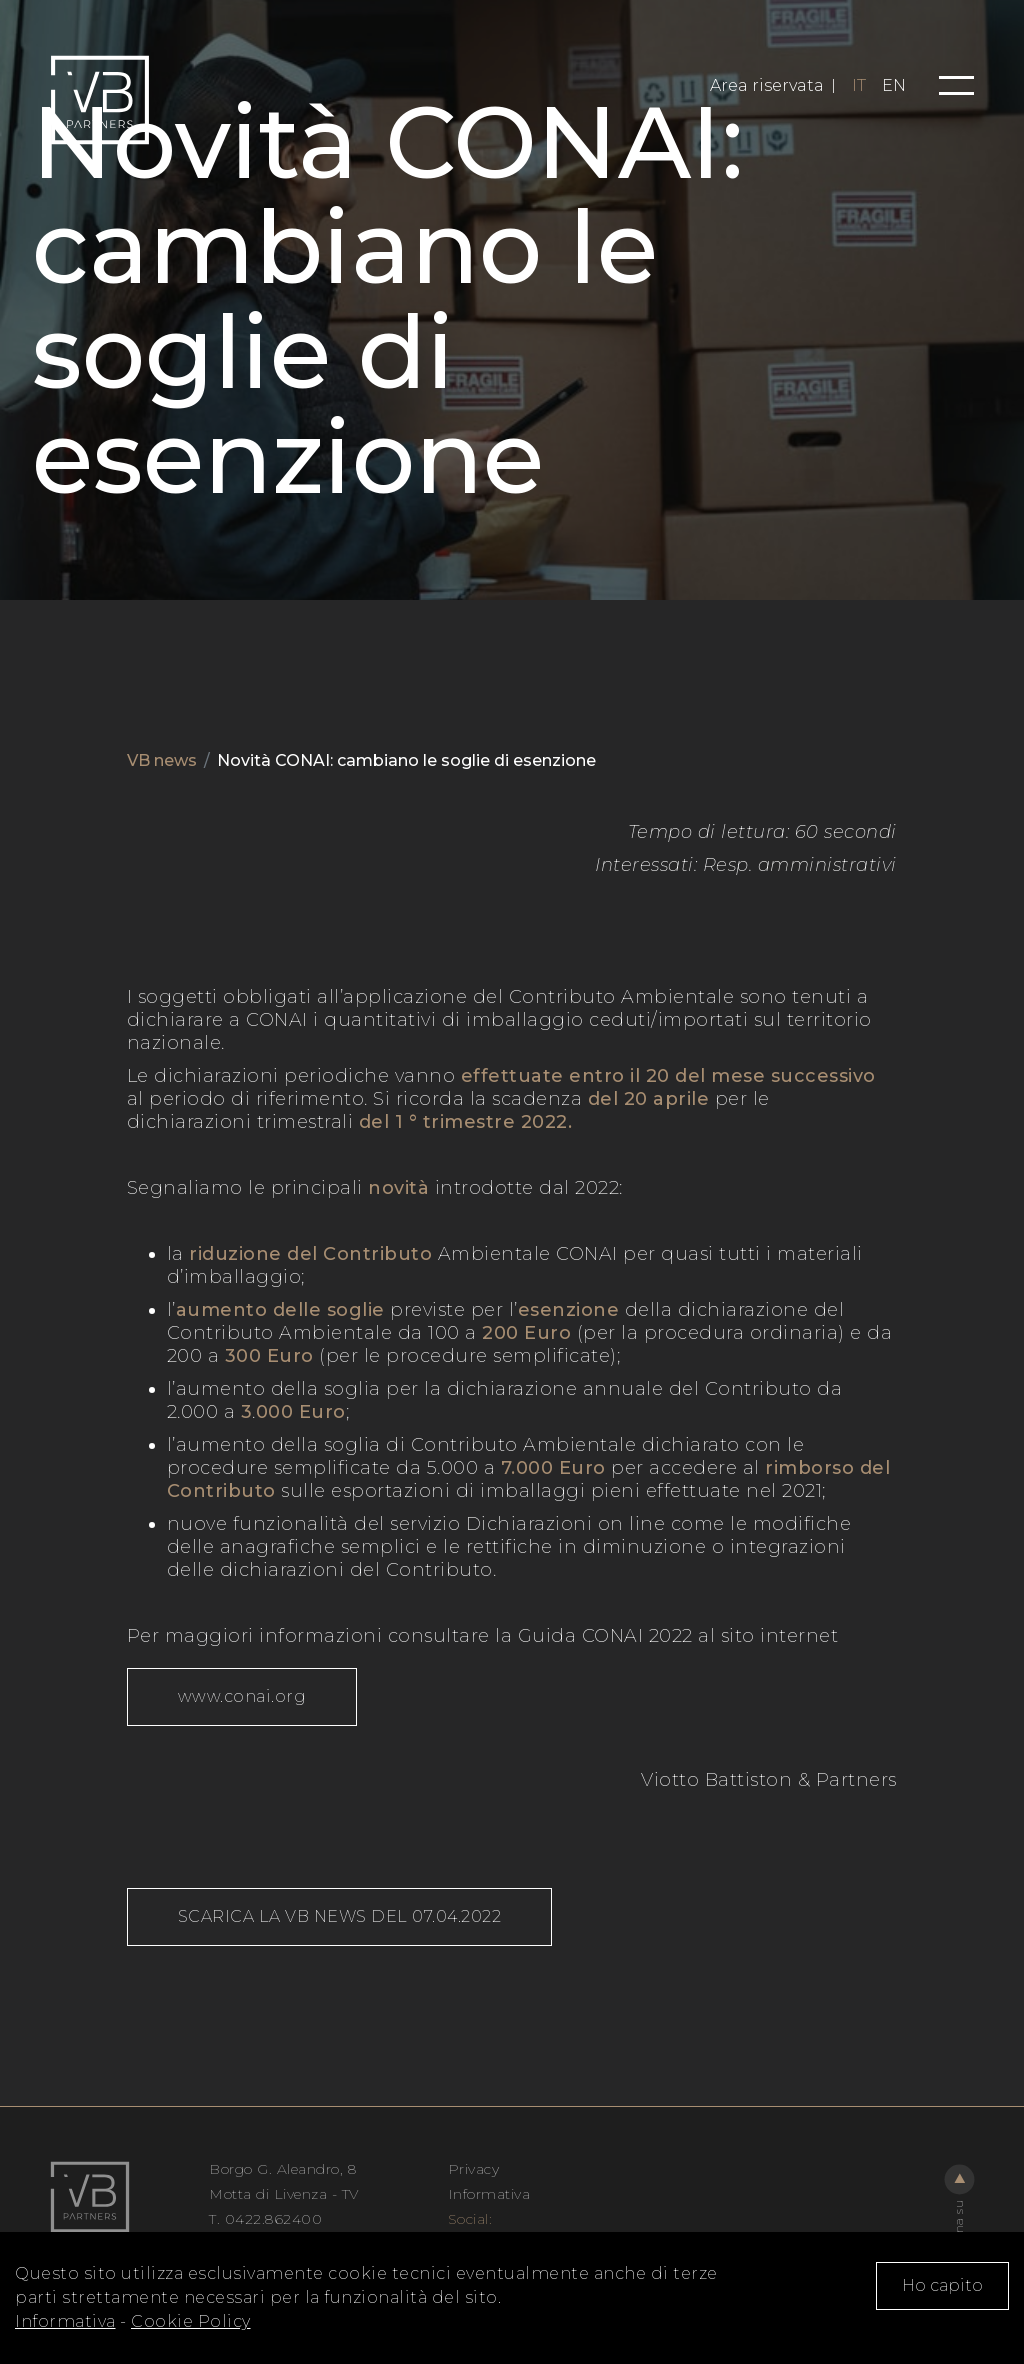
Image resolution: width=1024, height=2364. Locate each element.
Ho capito (942, 2285)
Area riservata (767, 86)
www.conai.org (242, 1696)
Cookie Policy (191, 2321)
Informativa (65, 2321)
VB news (162, 760)
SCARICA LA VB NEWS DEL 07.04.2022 (340, 1916)
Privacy (474, 2169)
